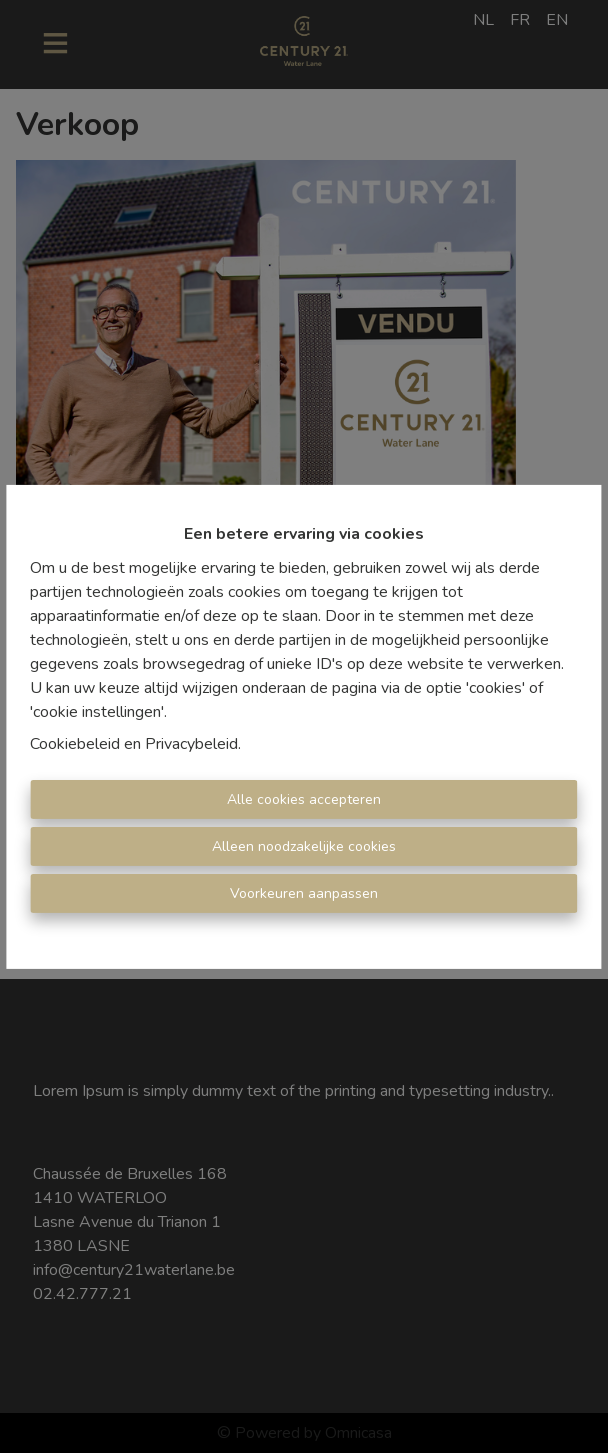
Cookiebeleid (75, 744)
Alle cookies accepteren (304, 799)
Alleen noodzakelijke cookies (304, 846)
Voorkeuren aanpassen (304, 893)
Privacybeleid (191, 744)
